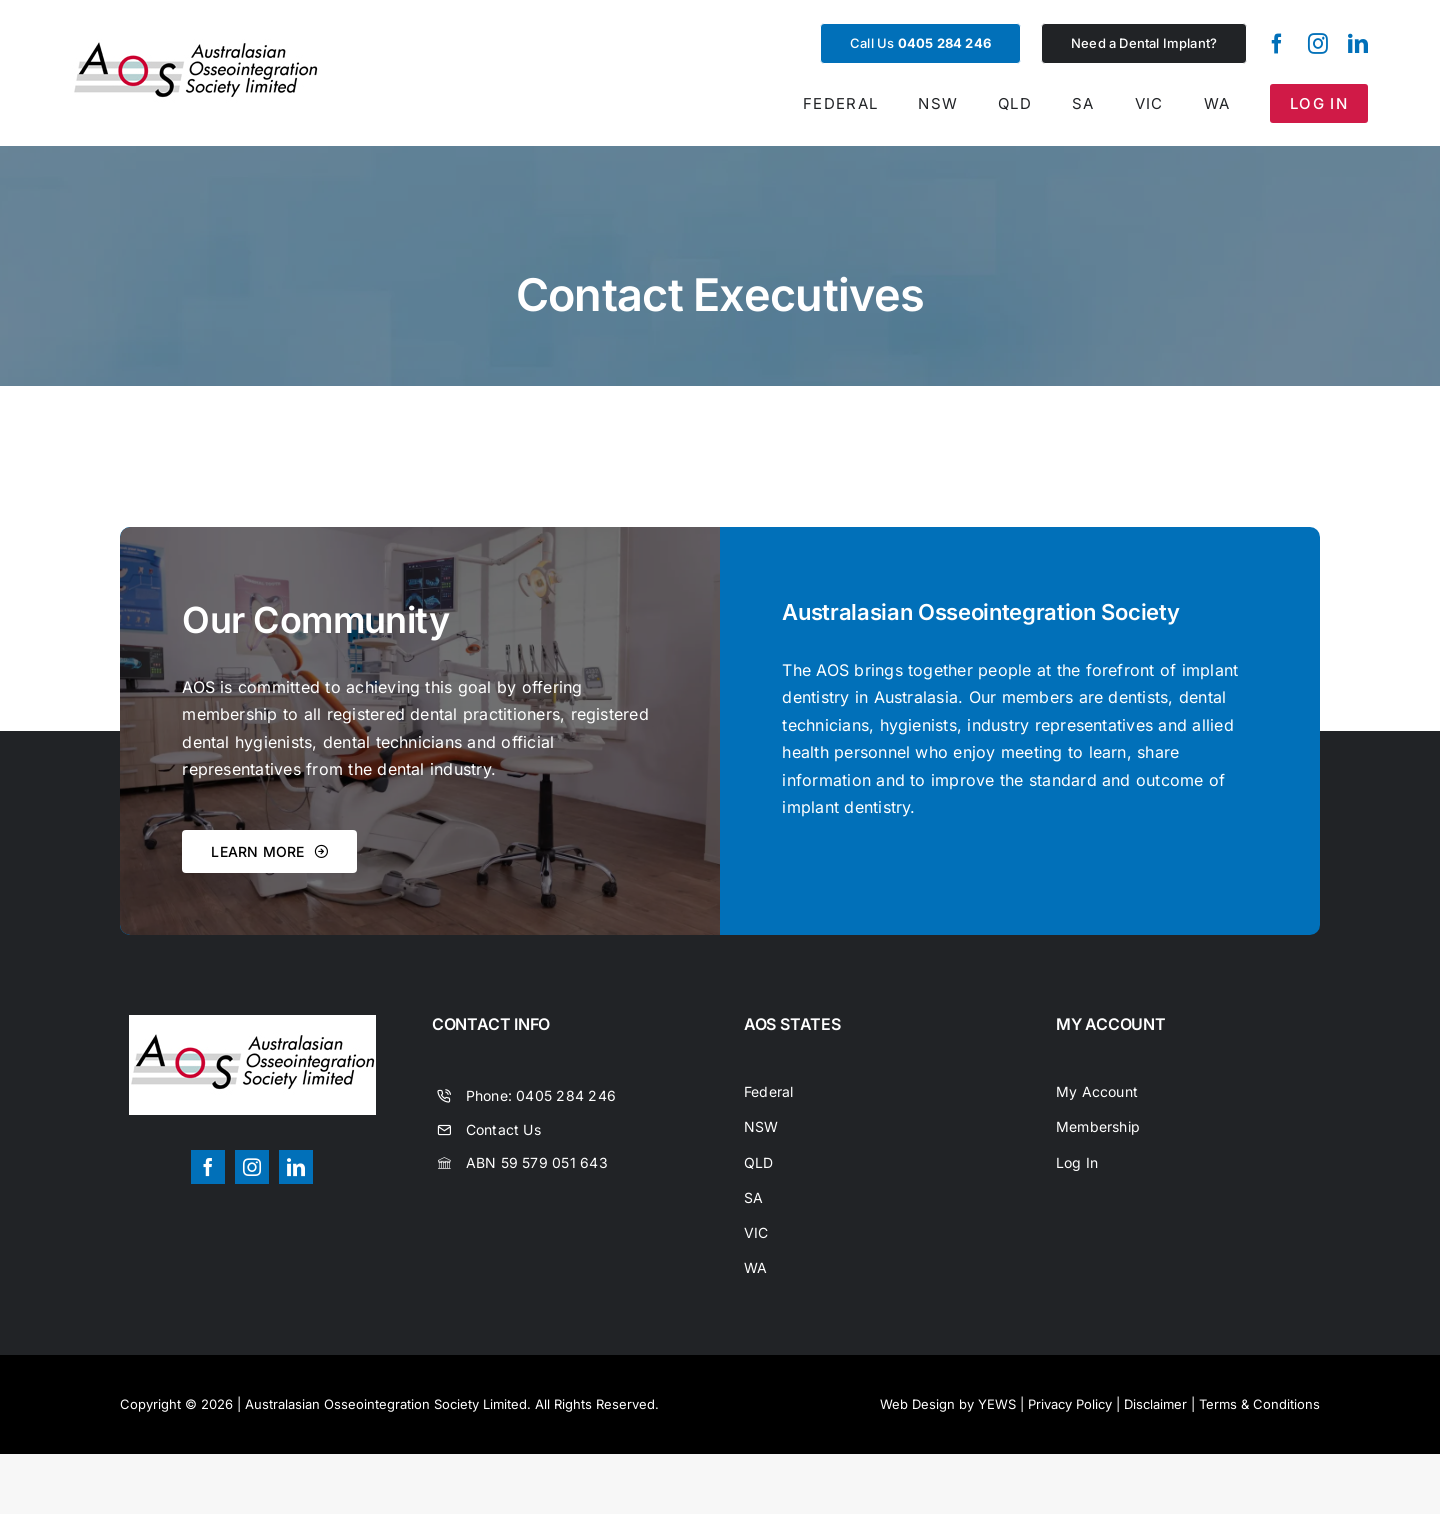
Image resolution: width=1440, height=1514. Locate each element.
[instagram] (1318, 44)
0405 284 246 (566, 1095)
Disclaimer (1155, 1404)
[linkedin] (1358, 44)
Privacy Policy (1070, 1404)
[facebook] (1277, 44)
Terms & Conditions (1259, 1404)
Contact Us (503, 1129)
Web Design (917, 1404)
